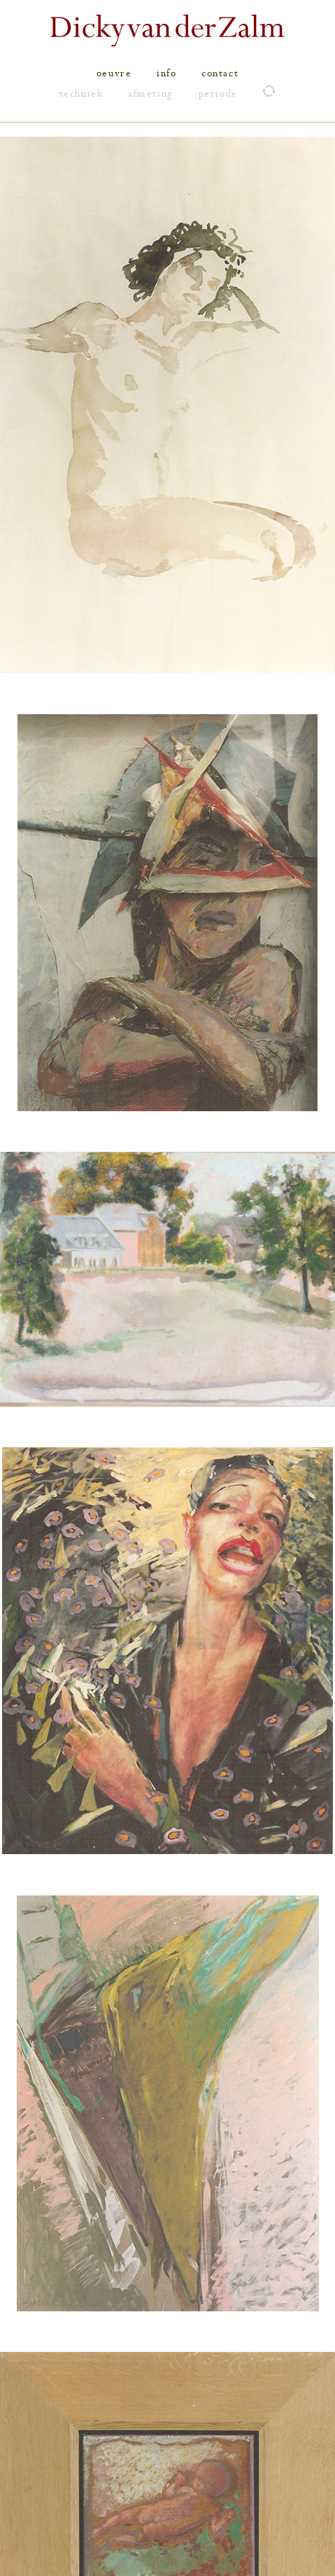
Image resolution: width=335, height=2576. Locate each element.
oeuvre (114, 73)
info (166, 73)
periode (218, 94)
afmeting (150, 94)
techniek (81, 94)
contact (219, 73)
